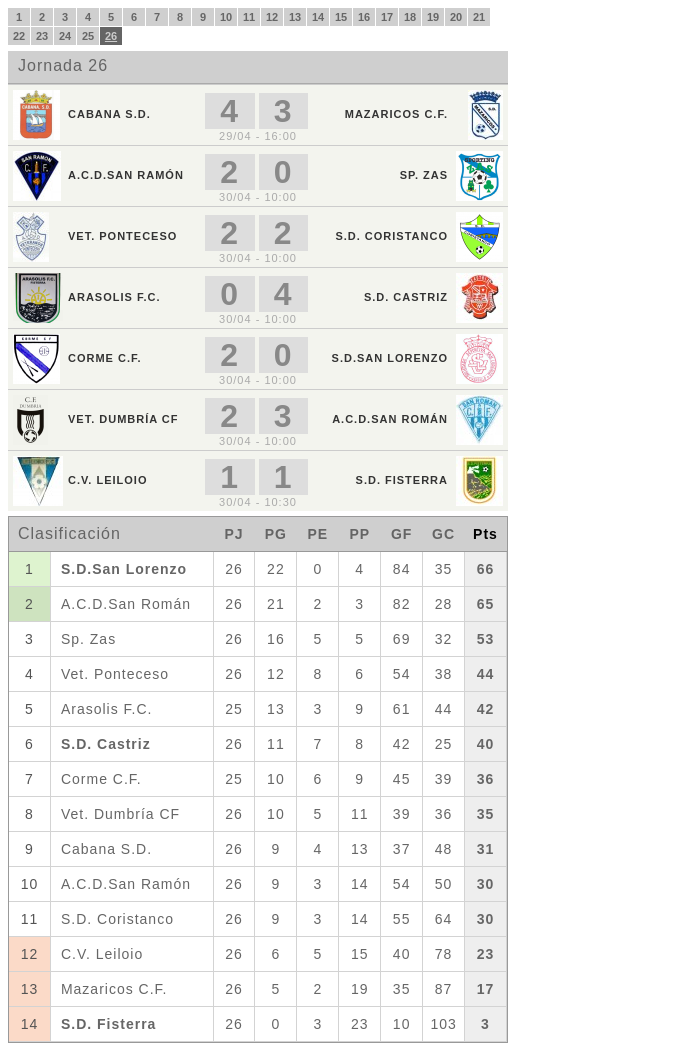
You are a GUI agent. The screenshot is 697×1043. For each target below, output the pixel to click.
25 (88, 36)
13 (295, 17)
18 (410, 17)
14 (318, 17)
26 (111, 36)
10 (226, 17)
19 (433, 17)
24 (65, 36)
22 (19, 36)
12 (272, 17)
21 (479, 17)
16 (364, 17)
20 (456, 17)
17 (387, 17)
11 (249, 17)
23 (42, 36)
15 (341, 17)
